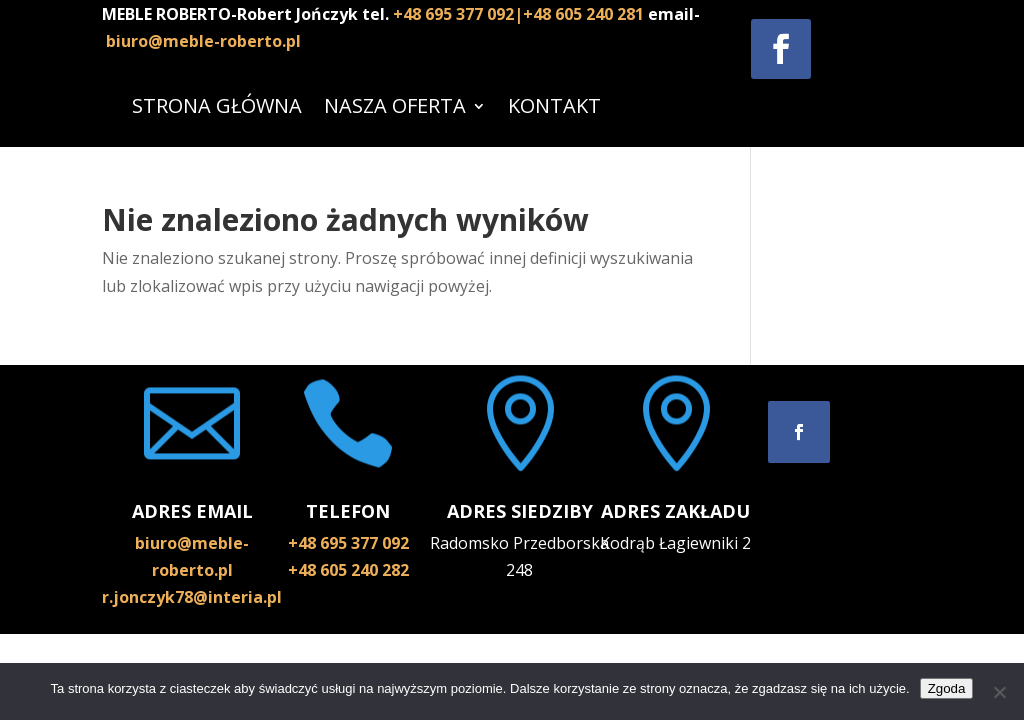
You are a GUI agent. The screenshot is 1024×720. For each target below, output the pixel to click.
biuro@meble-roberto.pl (203, 41)
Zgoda (947, 688)
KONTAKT (554, 105)
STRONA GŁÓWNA (217, 105)
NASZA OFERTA (395, 105)
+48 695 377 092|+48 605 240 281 (520, 14)
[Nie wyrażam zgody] (999, 692)
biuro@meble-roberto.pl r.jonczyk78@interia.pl (192, 570)
